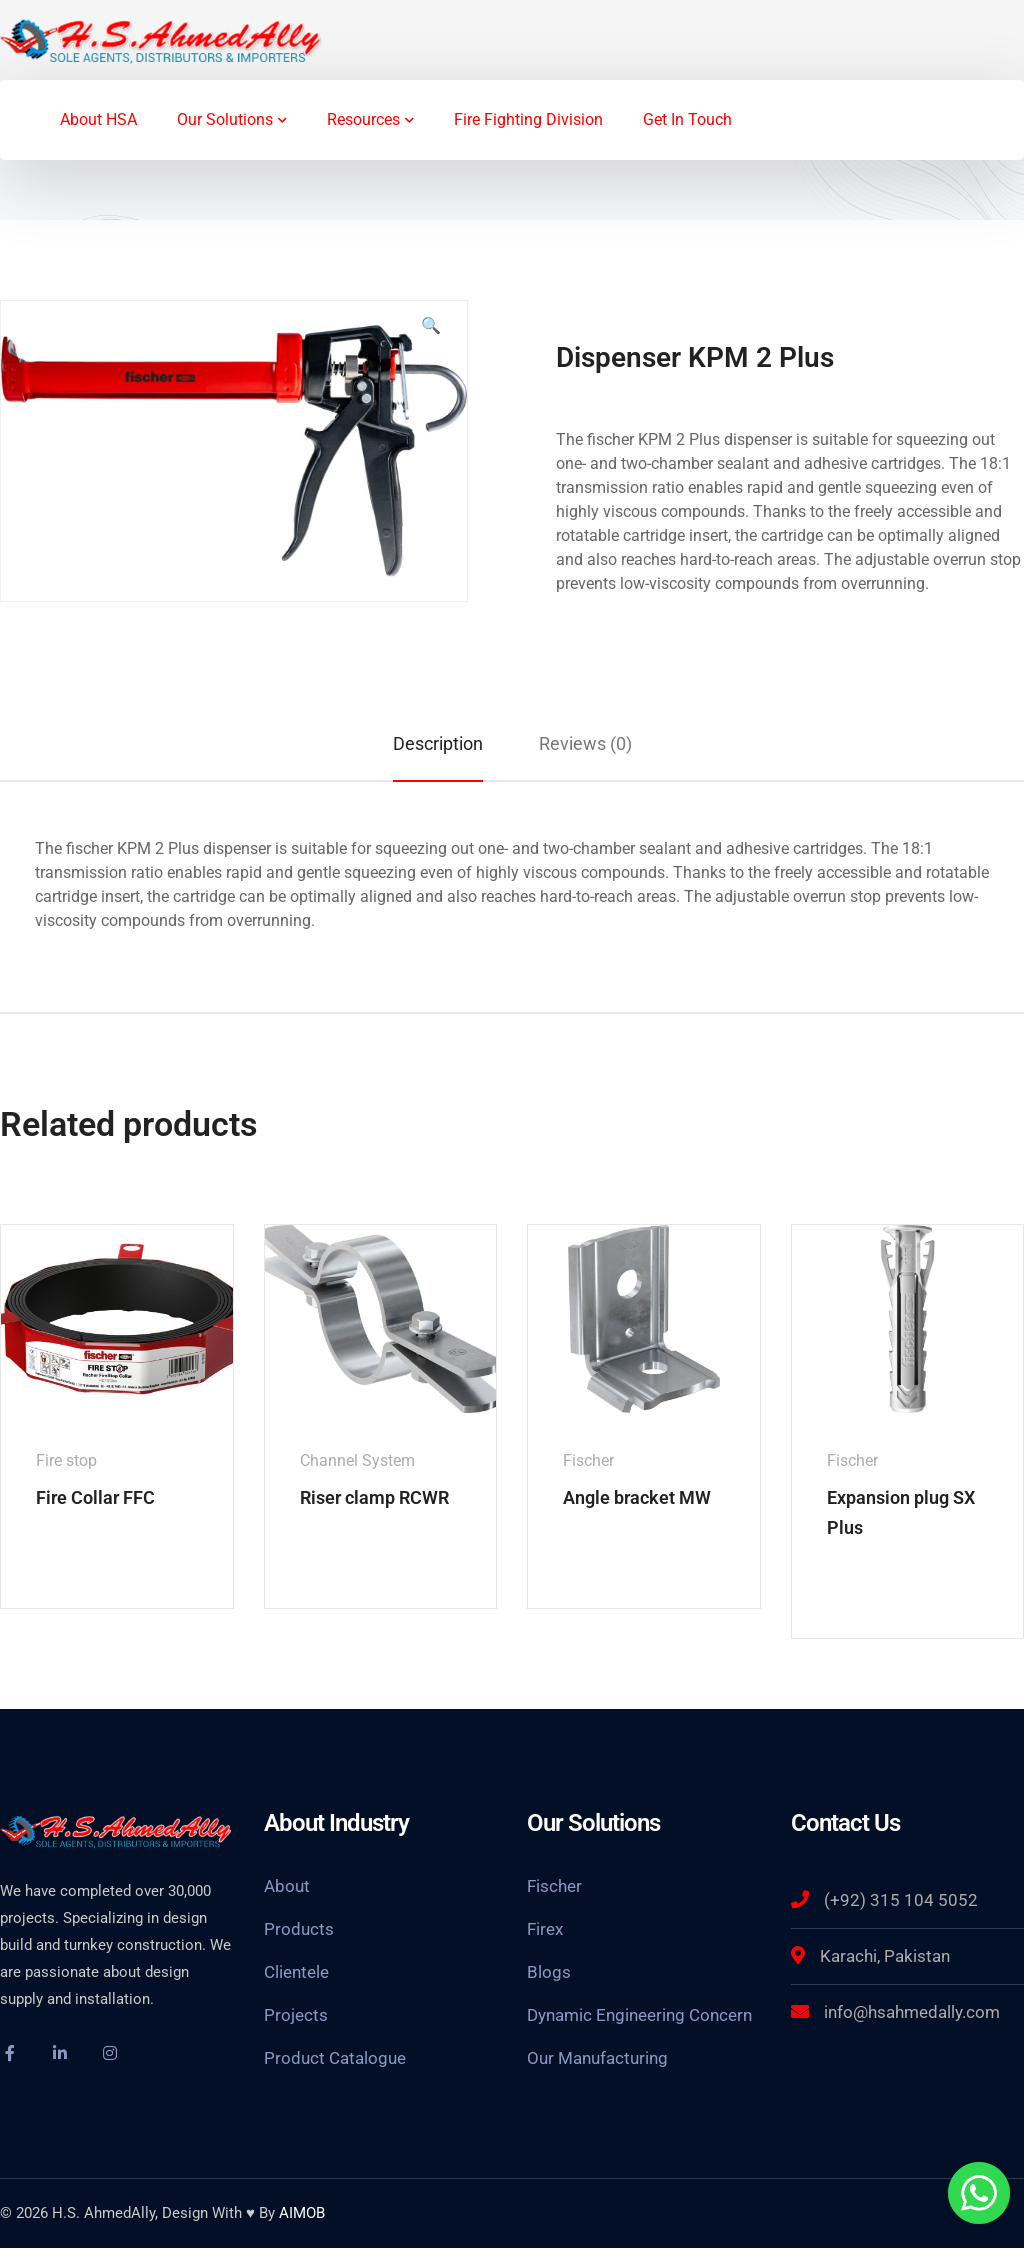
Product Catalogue (335, 2058)
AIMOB (302, 2213)
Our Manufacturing (597, 2058)
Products (299, 1929)
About (287, 1886)
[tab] (438, 743)
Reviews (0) (585, 743)
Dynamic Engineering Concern (639, 2015)
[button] (431, 334)
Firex (545, 1929)
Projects (296, 2015)
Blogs (549, 1972)
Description (438, 743)
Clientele (296, 1972)
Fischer (554, 1886)
